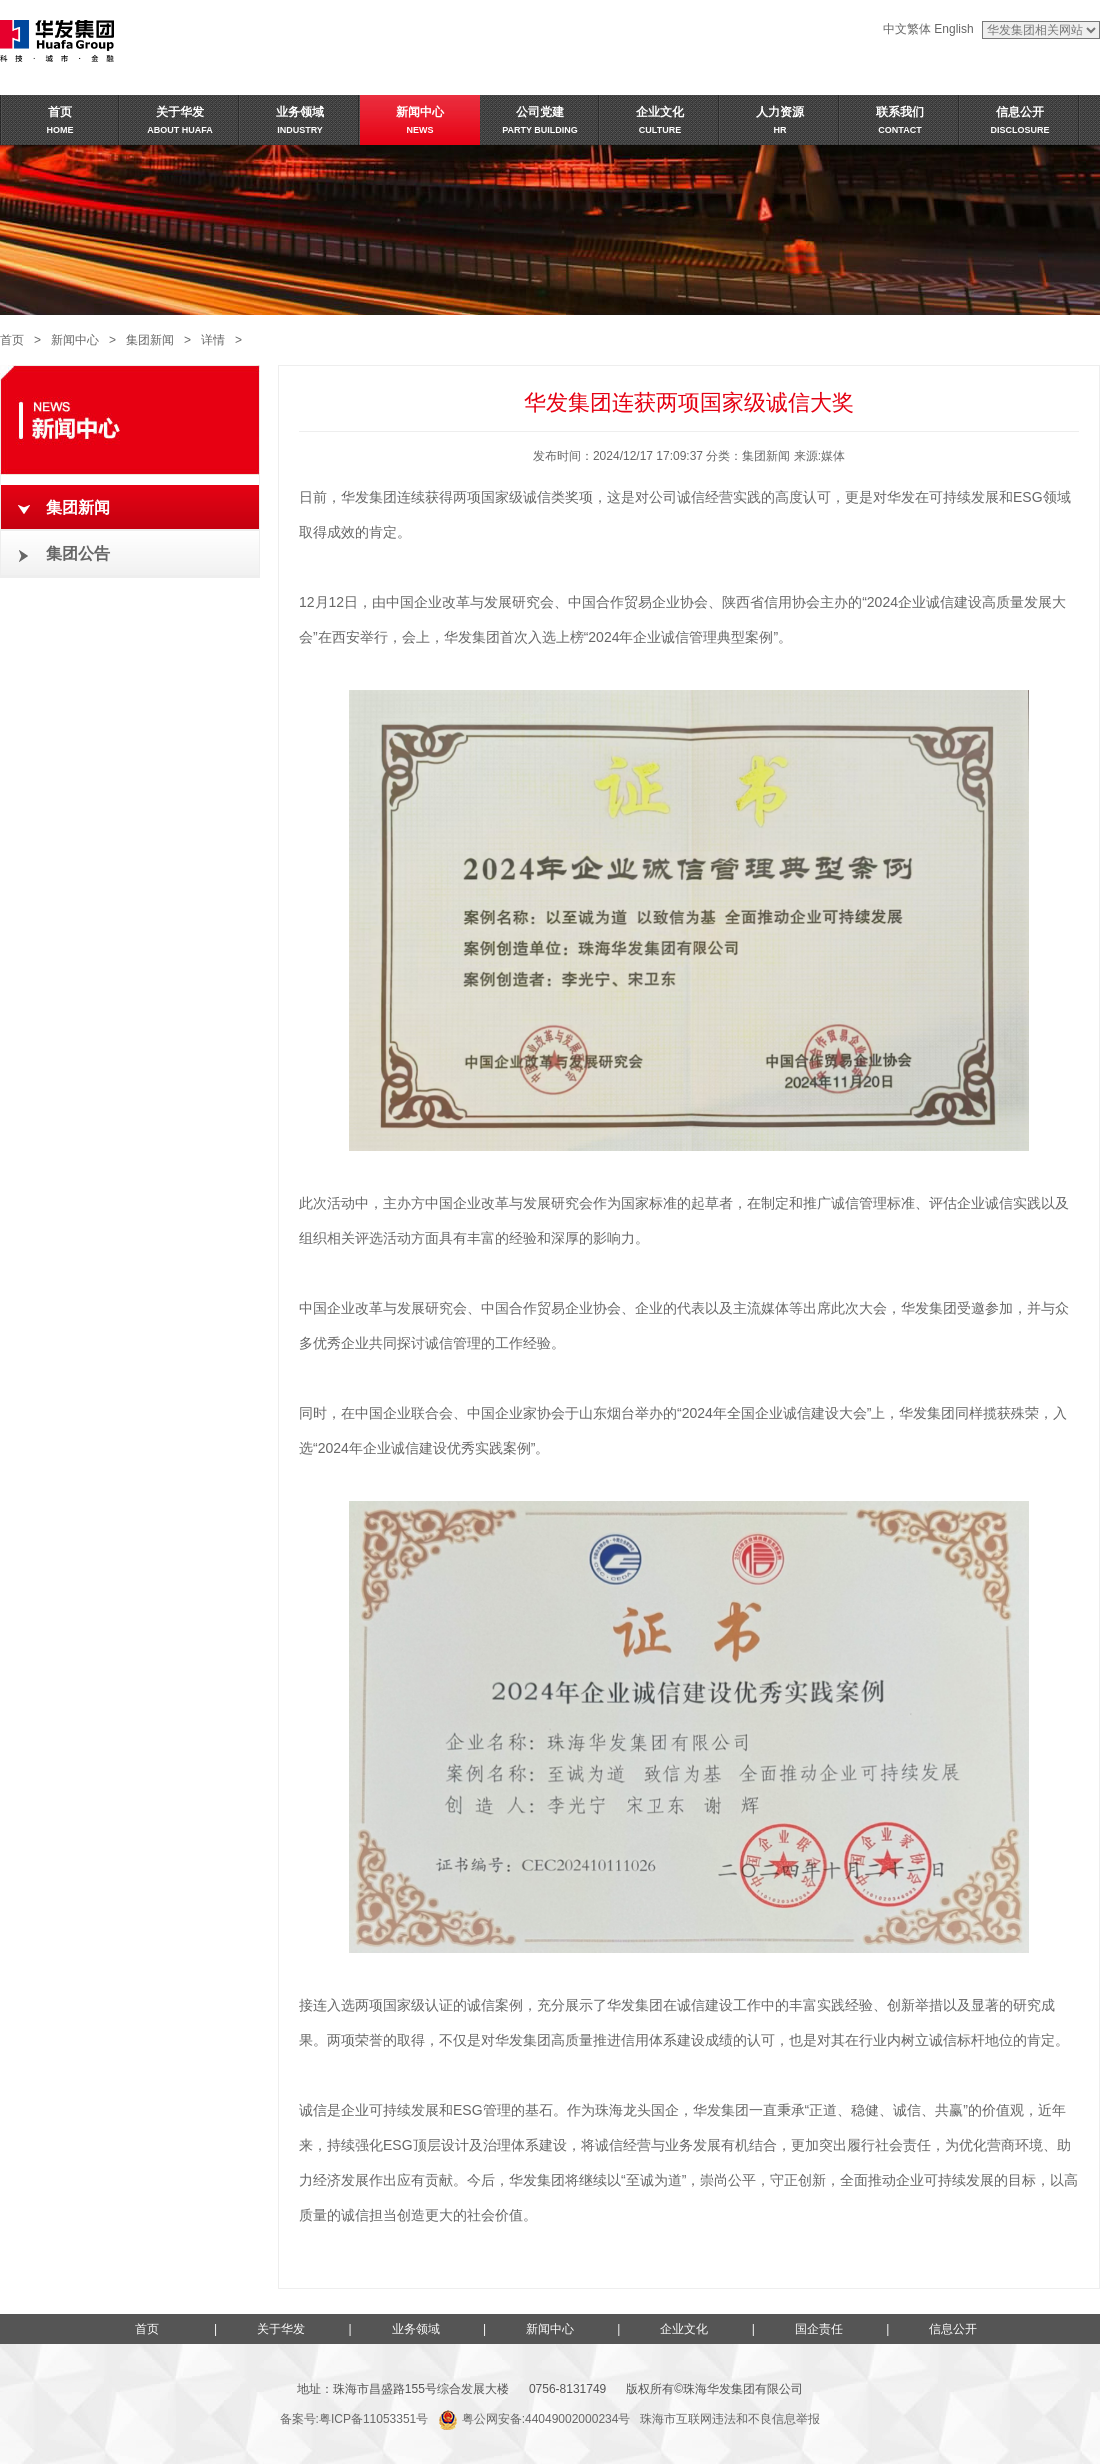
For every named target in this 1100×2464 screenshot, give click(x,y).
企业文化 (684, 2329)
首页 (12, 340)
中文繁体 (907, 29)
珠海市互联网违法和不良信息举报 (730, 2419)
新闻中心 (75, 340)
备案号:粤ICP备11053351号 (354, 2419)
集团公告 (78, 553)
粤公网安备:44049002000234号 (534, 2419)
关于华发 (281, 2329)
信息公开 (953, 2329)
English (953, 29)
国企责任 (819, 2329)
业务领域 (416, 2329)
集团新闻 (150, 340)
